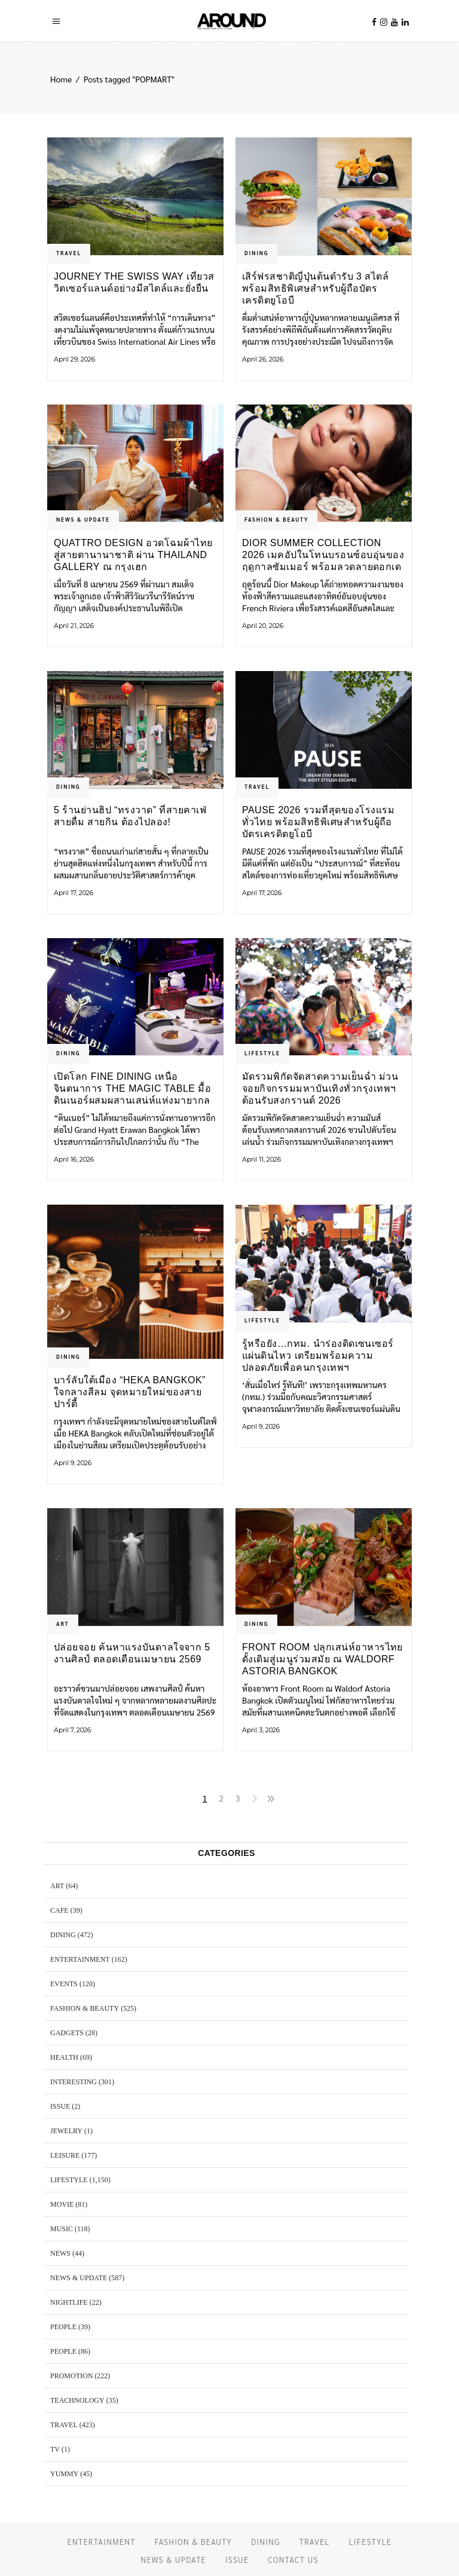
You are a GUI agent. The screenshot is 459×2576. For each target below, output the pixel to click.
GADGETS (67, 2033)
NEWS (60, 2253)
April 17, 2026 (73, 893)
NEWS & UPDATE (83, 519)
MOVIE (62, 2204)
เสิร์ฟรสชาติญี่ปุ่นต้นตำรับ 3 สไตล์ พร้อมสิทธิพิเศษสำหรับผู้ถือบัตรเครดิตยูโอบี (315, 288)
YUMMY (64, 2474)
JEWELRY (66, 2131)
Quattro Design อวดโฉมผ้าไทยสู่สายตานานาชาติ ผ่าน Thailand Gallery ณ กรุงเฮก (133, 555)
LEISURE (64, 2155)
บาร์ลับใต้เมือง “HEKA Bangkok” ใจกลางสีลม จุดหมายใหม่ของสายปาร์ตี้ (130, 1392)
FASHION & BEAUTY (276, 519)
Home (61, 78)
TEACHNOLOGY (77, 2400)
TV (55, 2449)
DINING (256, 252)
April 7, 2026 (72, 1730)
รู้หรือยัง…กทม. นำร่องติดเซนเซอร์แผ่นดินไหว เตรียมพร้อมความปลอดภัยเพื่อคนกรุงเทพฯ (318, 1355)
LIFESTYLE (262, 1052)
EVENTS (64, 1984)
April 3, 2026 (261, 1730)
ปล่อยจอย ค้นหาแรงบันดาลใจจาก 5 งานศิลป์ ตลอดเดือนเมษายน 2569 (132, 1653)
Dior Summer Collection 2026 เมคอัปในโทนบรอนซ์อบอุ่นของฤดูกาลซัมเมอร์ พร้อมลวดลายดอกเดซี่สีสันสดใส (323, 555)
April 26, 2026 (262, 359)
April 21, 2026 (74, 625)
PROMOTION (71, 2376)
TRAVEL (68, 252)
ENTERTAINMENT (80, 1959)
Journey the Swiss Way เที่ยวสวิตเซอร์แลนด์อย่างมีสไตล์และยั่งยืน (134, 282)
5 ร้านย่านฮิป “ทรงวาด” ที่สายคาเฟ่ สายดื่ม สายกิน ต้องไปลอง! (130, 816)
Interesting (73, 2082)
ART (62, 1623)
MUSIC (61, 2229)
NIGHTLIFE (69, 2302)
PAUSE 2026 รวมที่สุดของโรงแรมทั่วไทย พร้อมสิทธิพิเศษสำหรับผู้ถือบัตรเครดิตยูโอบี (318, 822)
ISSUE (60, 2106)
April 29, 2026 (74, 359)
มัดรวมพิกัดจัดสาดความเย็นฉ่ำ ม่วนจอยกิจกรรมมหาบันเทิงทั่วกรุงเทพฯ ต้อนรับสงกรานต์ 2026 (320, 1088)
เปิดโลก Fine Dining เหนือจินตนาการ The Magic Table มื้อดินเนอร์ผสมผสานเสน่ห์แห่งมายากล (132, 1088)
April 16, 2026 (74, 1159)
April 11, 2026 (261, 1159)
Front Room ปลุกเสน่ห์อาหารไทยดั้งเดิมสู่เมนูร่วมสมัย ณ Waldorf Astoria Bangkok (322, 1659)
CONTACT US (293, 2559)
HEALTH (64, 2057)
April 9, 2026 (72, 1463)
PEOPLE (63, 2327)
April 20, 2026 (262, 625)
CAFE (59, 1910)
